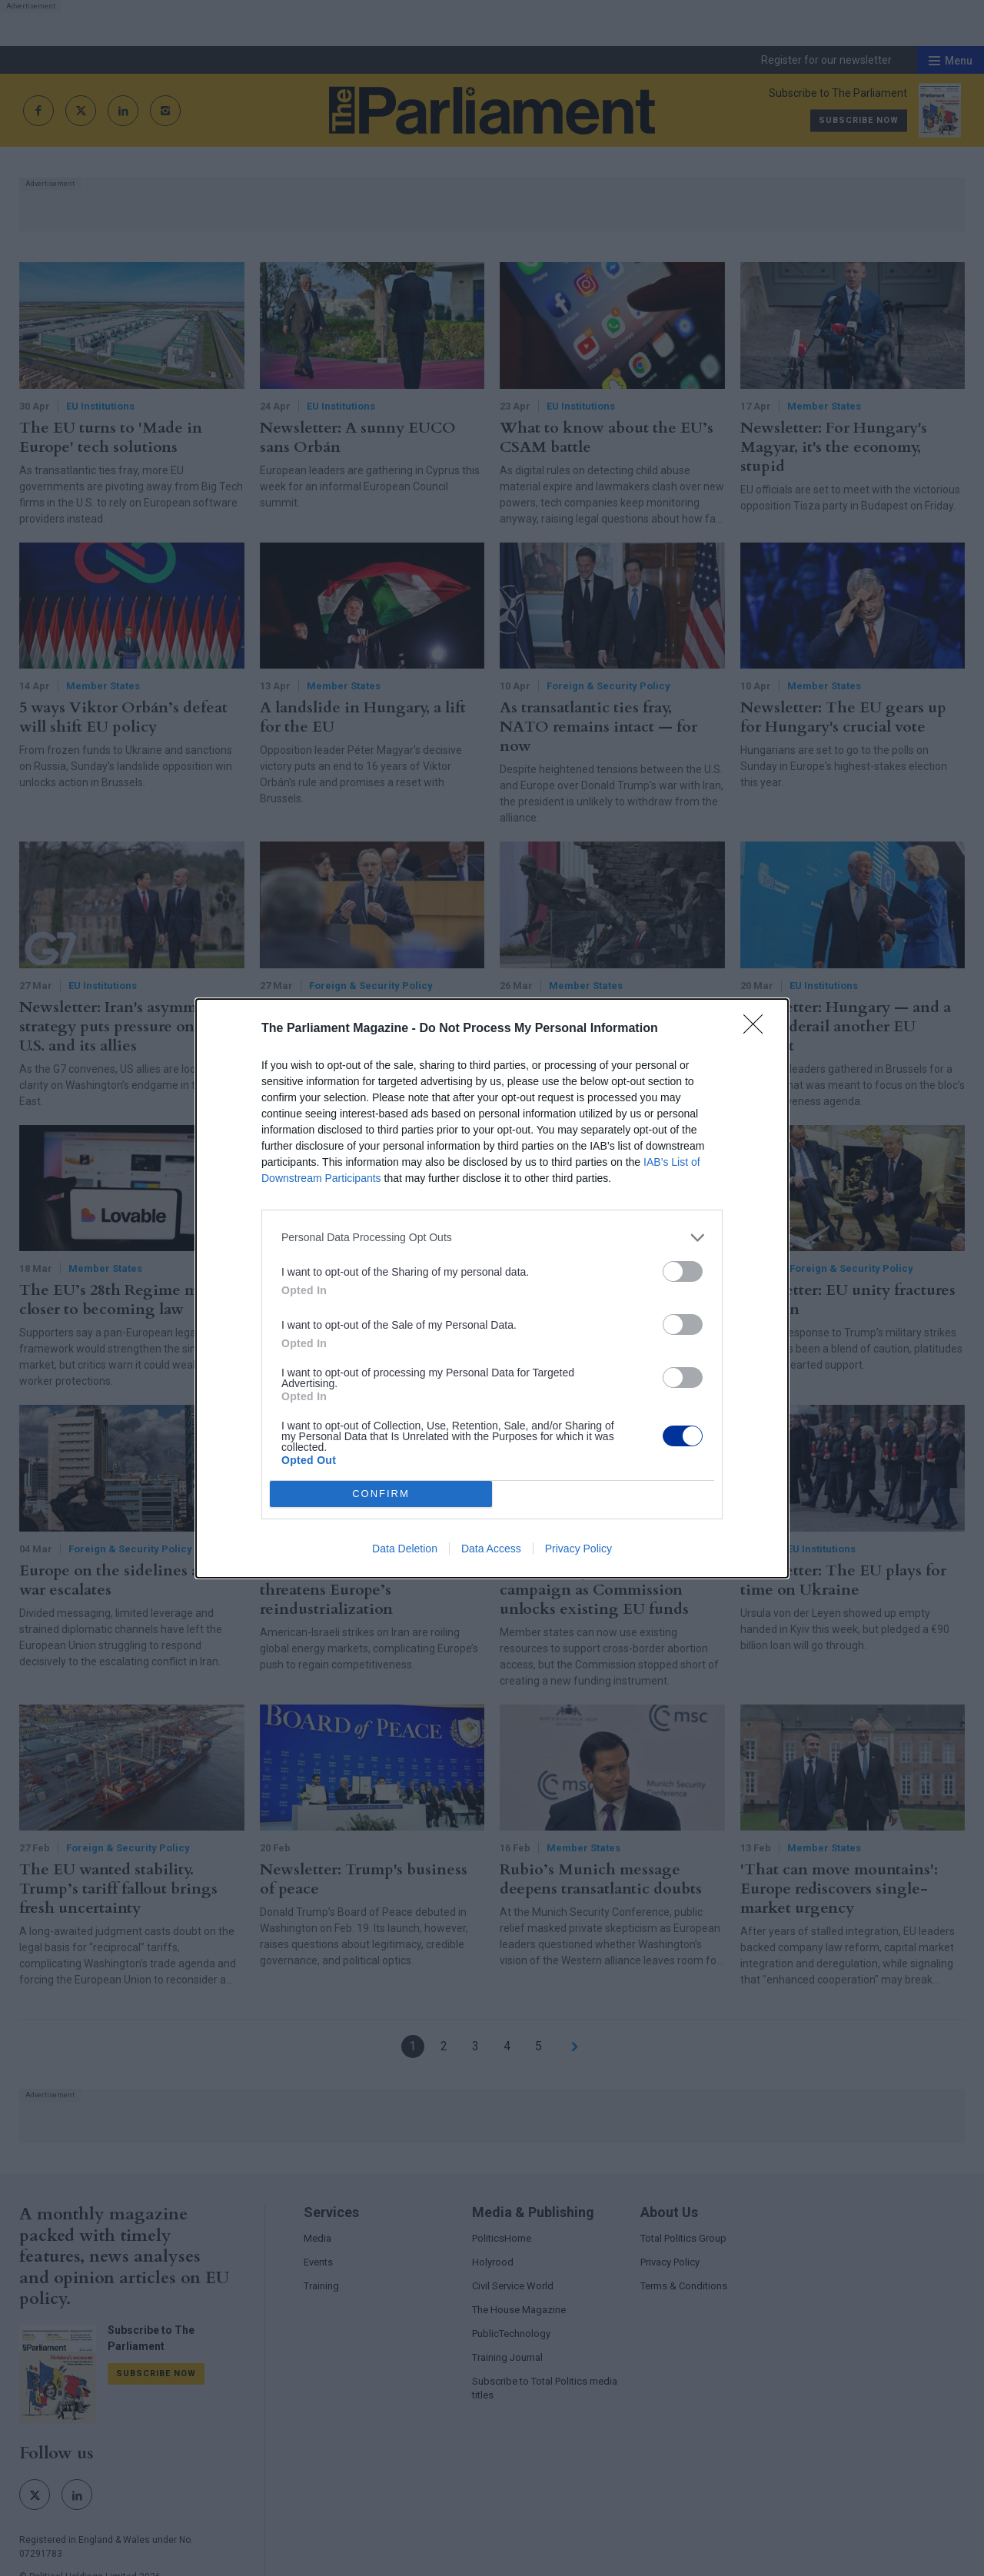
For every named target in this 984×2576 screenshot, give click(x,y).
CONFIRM (381, 1493)
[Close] (758, 1029)
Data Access (491, 1548)
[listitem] (492, 1238)
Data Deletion (404, 1548)
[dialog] (492, 1288)
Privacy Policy (578, 1548)
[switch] (683, 1271)
